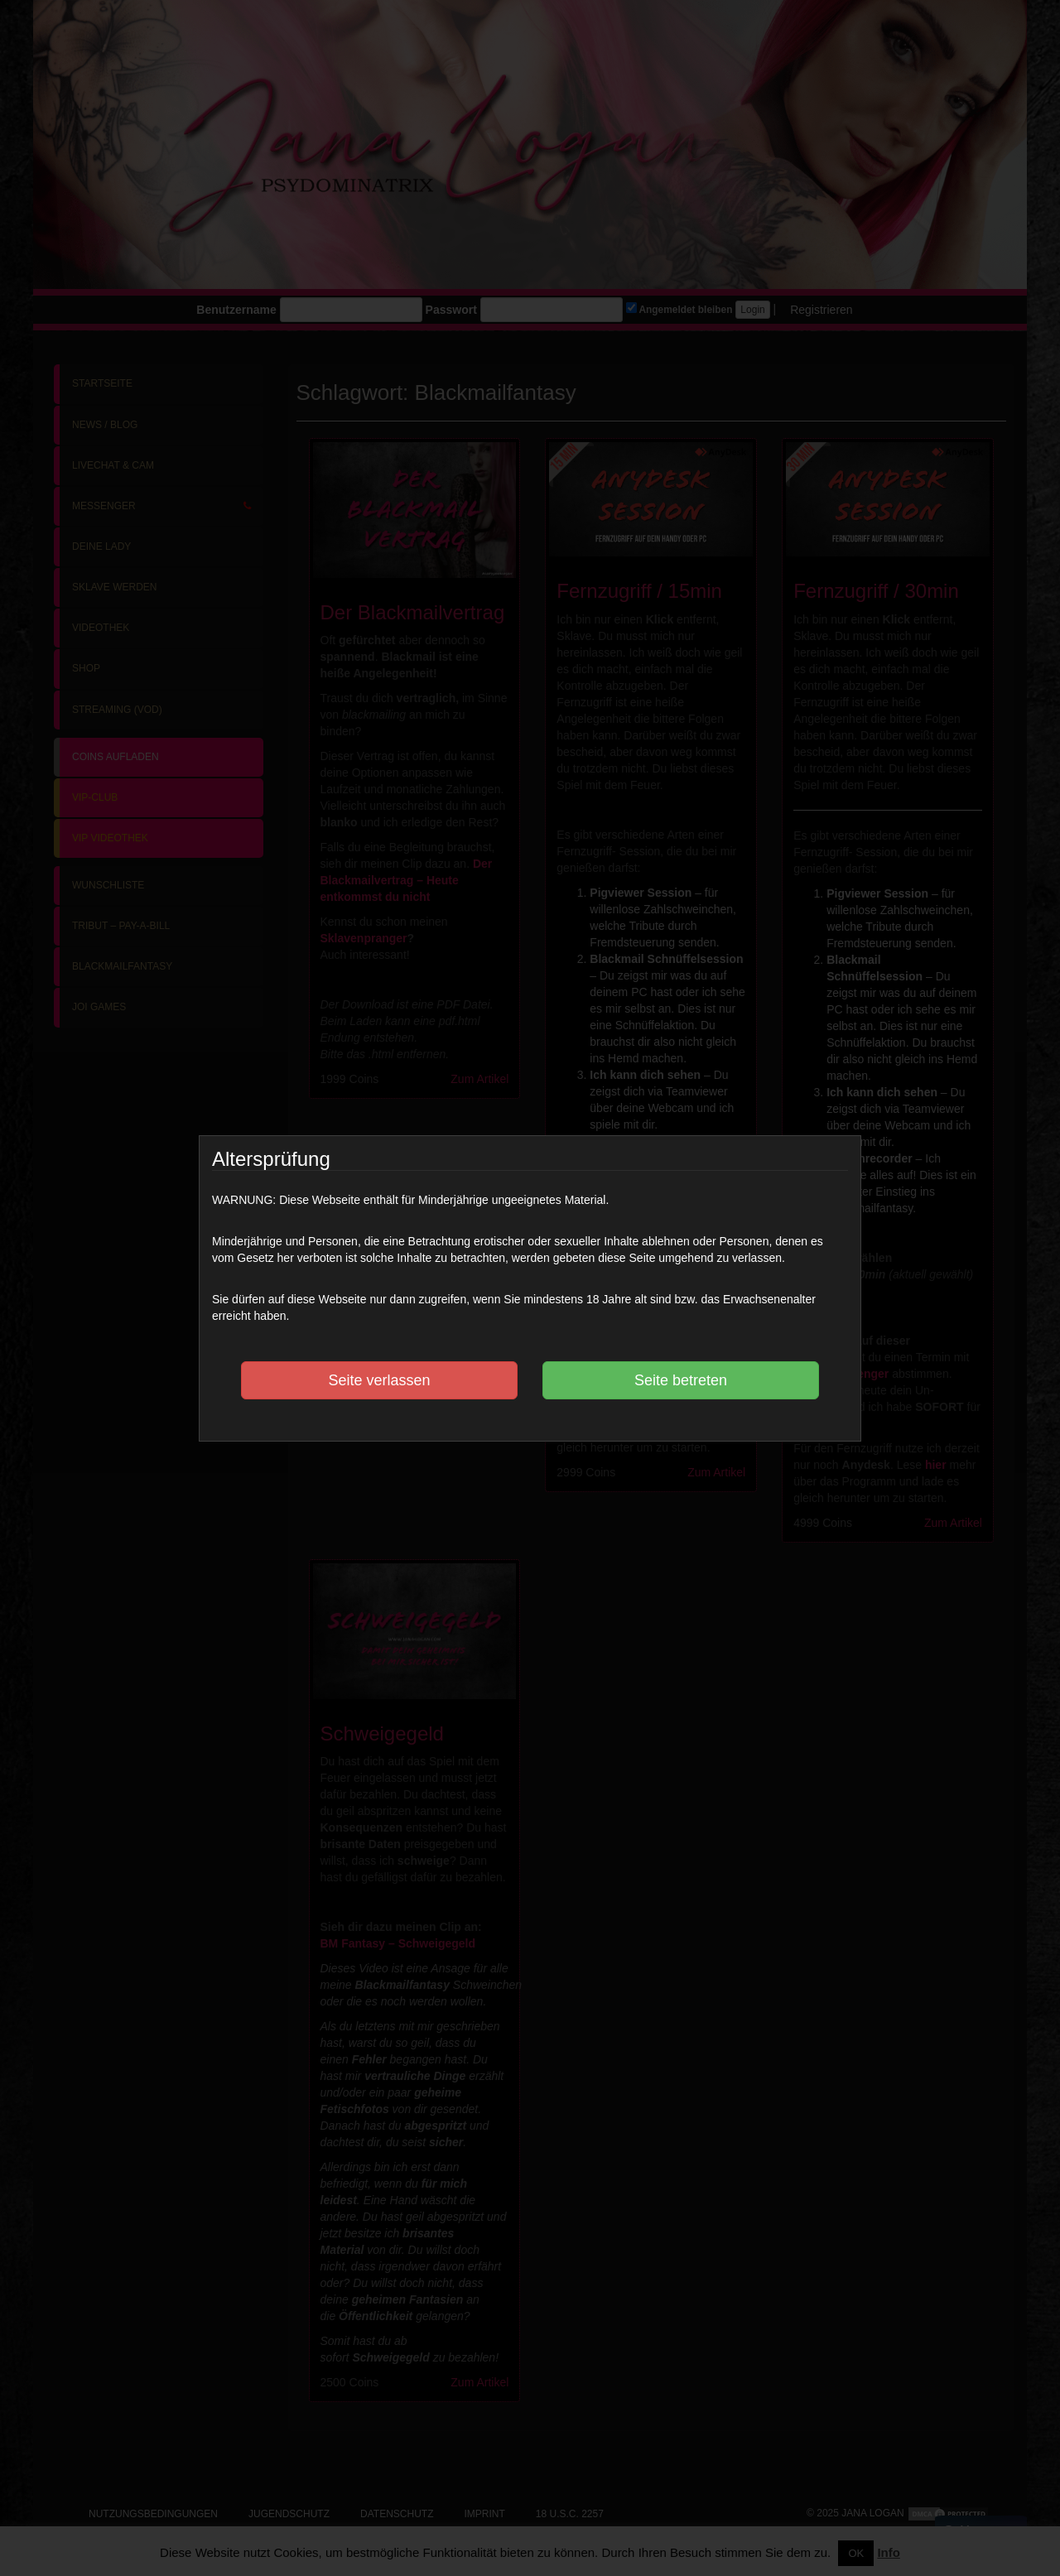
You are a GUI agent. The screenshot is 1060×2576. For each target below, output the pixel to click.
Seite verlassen (379, 1380)
